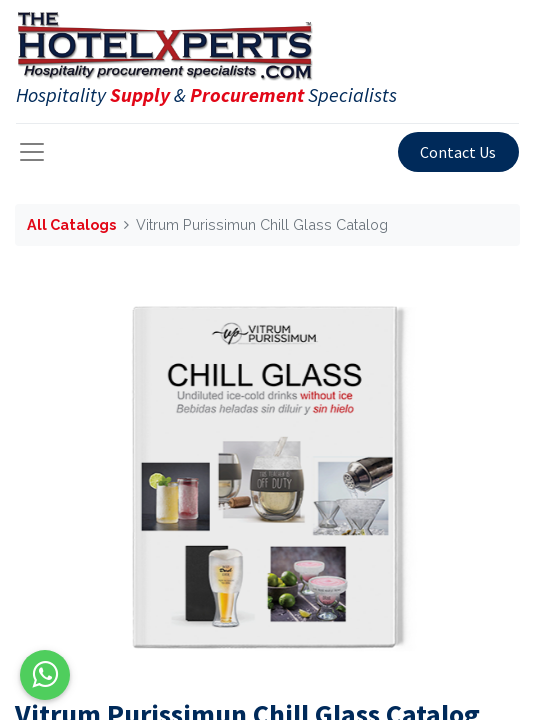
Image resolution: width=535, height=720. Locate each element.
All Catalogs (71, 224)
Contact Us (458, 152)
